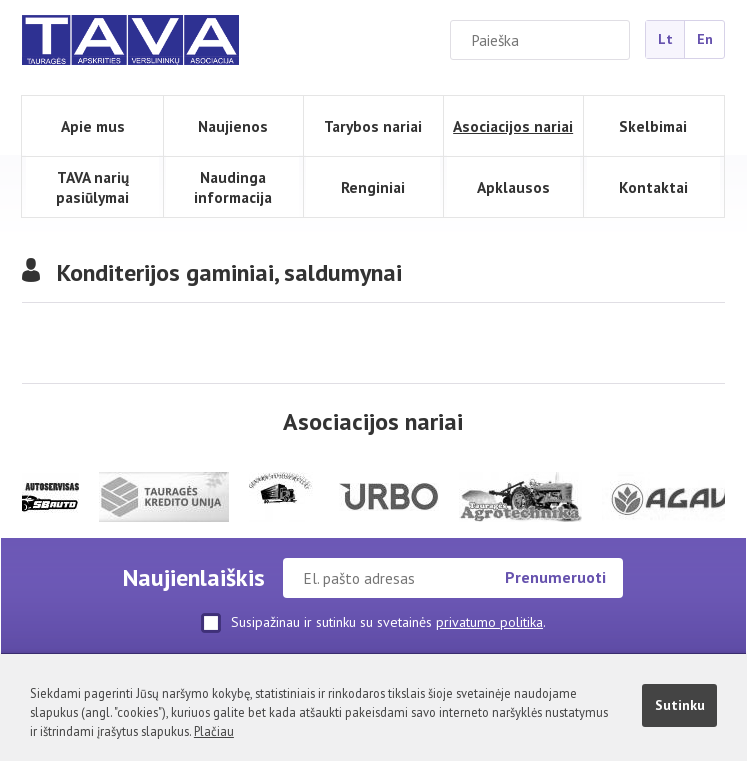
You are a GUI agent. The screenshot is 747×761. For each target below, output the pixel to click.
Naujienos (233, 126)
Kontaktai (653, 187)
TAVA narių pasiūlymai (92, 187)
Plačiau (214, 731)
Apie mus (93, 126)
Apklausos (513, 187)
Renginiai (373, 187)
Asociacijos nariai (513, 126)
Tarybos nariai (373, 126)
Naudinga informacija (233, 187)
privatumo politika (489, 622)
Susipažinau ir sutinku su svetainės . (373, 623)
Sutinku (680, 705)
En (705, 39)
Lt (665, 39)
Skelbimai (653, 126)
